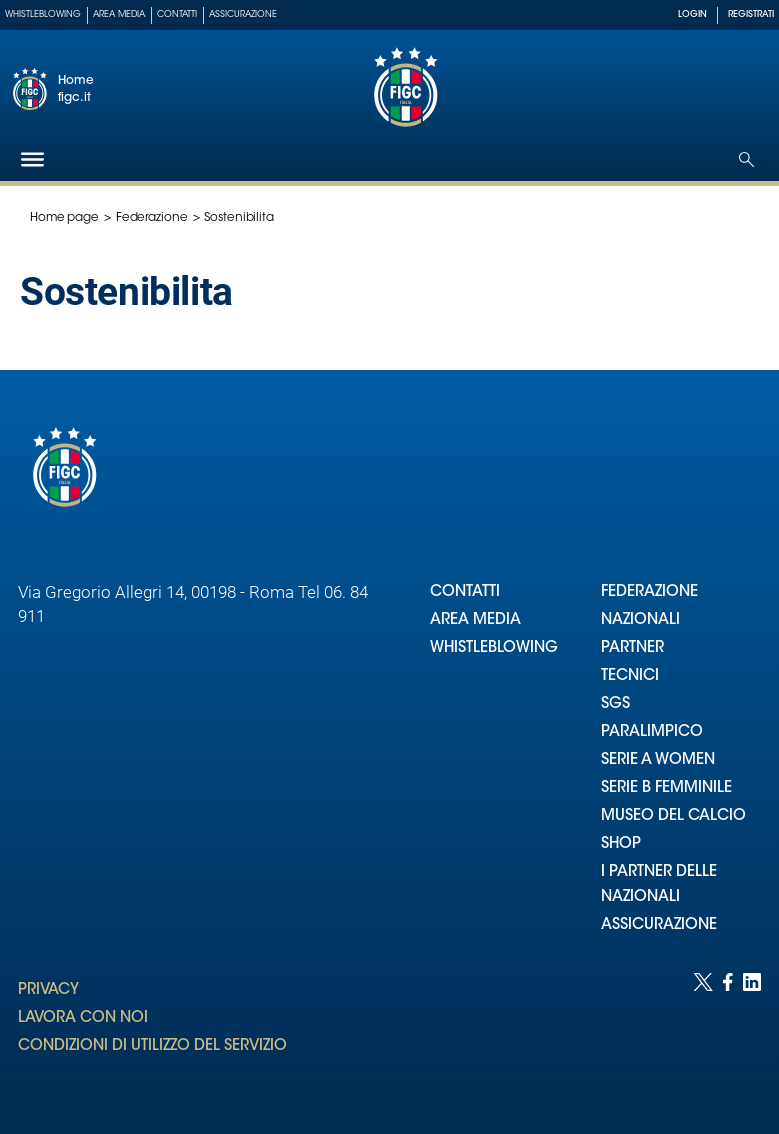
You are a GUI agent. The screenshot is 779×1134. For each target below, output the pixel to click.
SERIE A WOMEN (658, 760)
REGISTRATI (751, 14)
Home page (64, 218)
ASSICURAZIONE (659, 925)
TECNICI (630, 676)
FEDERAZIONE (649, 592)
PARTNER (632, 648)
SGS (615, 704)
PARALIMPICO (652, 732)
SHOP (621, 844)
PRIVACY (48, 990)
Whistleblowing (43, 14)
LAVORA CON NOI (83, 1018)
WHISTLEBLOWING (494, 648)
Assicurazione (243, 14)
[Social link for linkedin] (752, 1033)
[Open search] (746, 159)
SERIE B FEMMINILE (666, 788)
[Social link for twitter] (703, 1033)
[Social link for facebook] (728, 1033)
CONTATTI (465, 592)
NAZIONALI (640, 620)
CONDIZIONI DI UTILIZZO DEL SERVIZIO (152, 1046)
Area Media (119, 14)
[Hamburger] (32, 159)
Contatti (177, 14)
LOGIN (692, 14)
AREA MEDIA (475, 620)
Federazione (152, 218)
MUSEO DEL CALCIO (673, 816)
